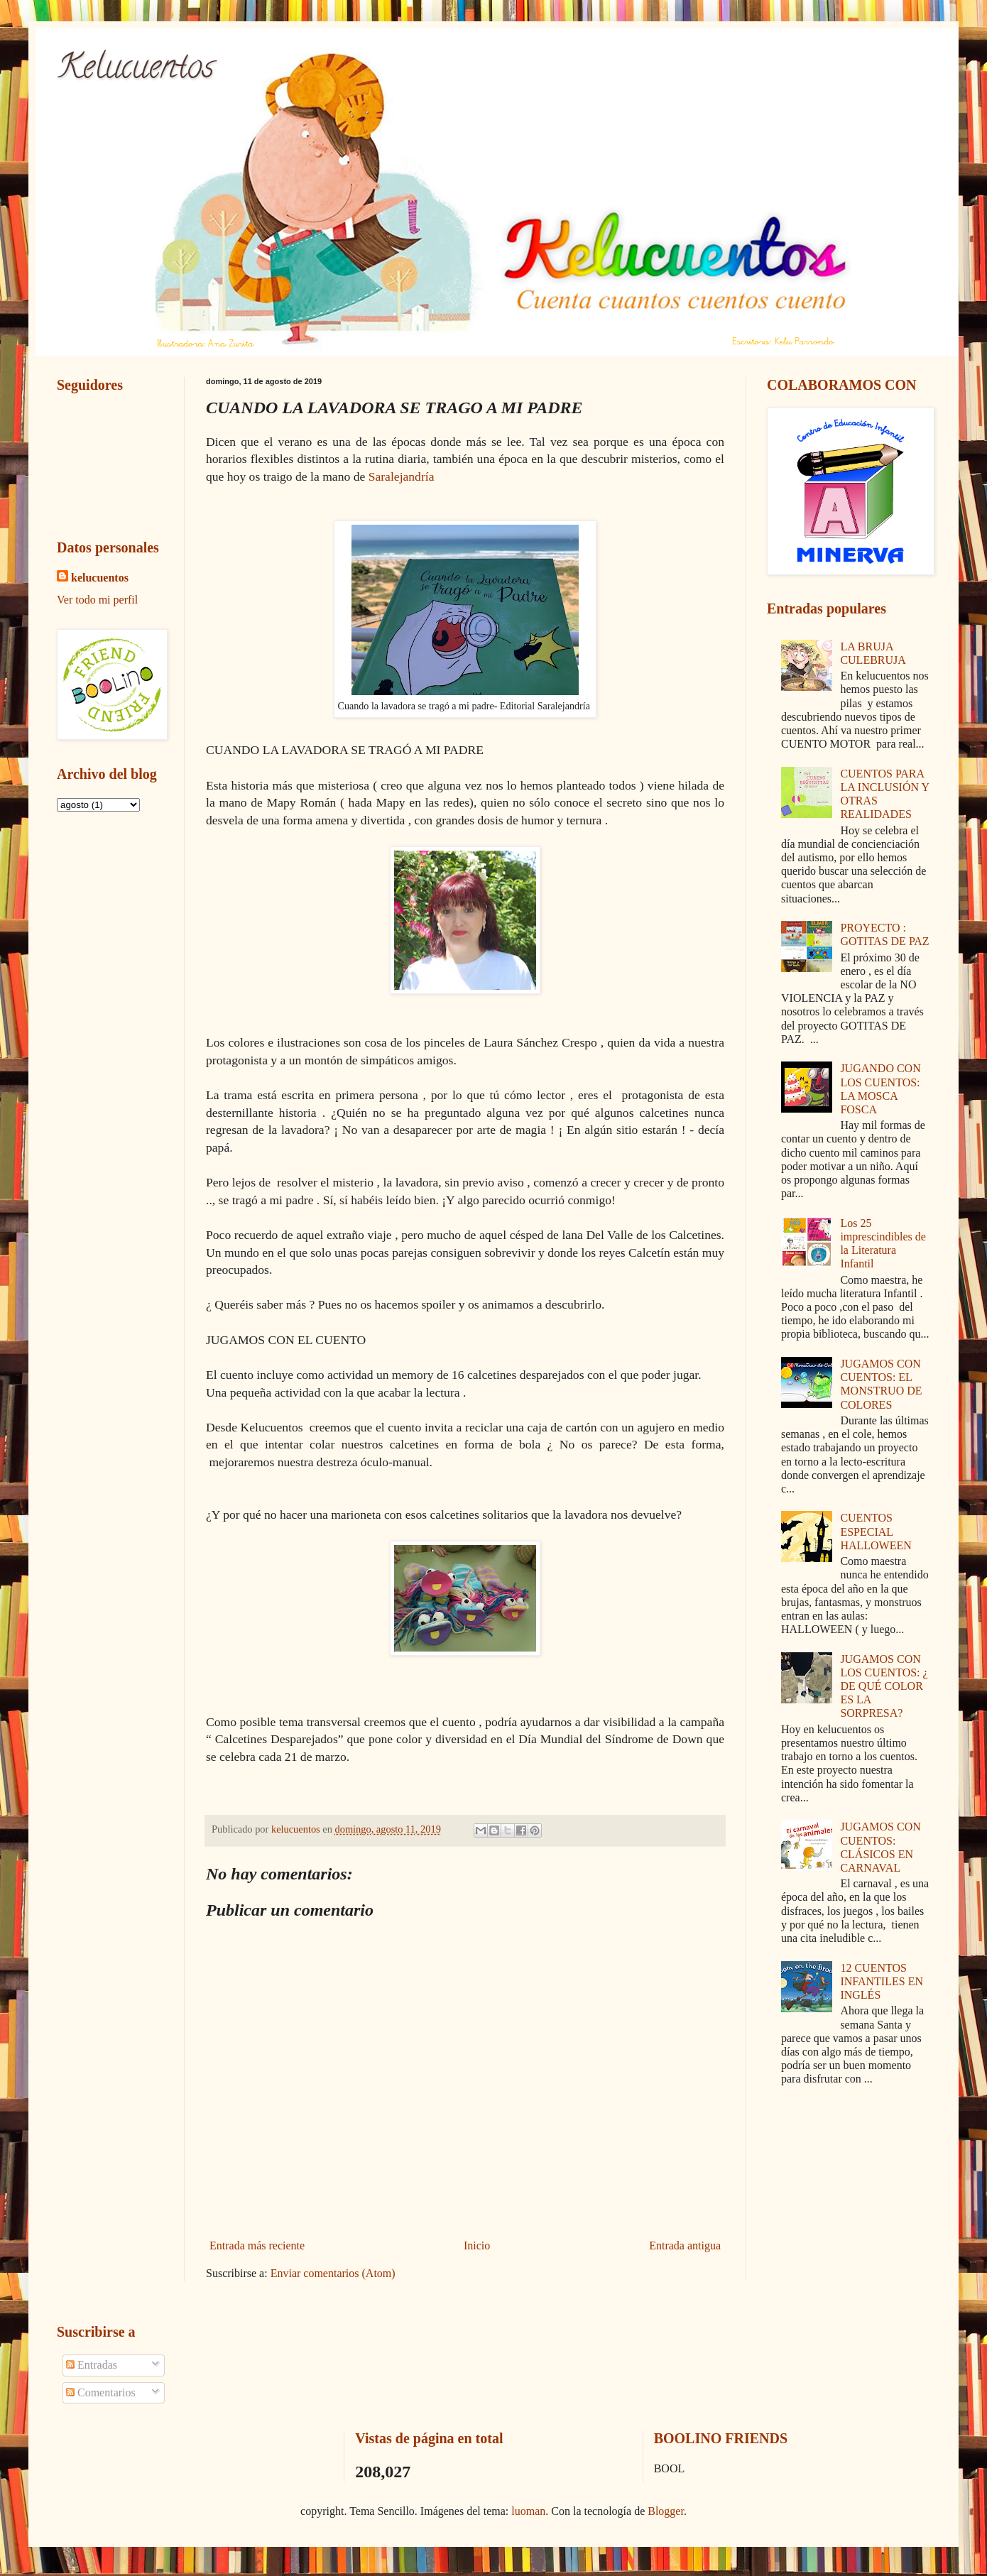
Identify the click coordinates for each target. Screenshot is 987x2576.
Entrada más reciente (257, 2245)
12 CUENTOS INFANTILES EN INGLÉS (881, 1981)
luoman (528, 2511)
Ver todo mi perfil (97, 600)
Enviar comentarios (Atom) (333, 2273)
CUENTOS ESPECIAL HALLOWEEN (875, 1531)
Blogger (666, 2511)
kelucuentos (100, 578)
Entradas (91, 2365)
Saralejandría (402, 476)
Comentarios (101, 2392)
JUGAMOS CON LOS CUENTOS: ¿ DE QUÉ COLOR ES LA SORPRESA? (883, 1686)
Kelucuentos (135, 70)
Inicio (477, 2245)
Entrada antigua (685, 2245)
